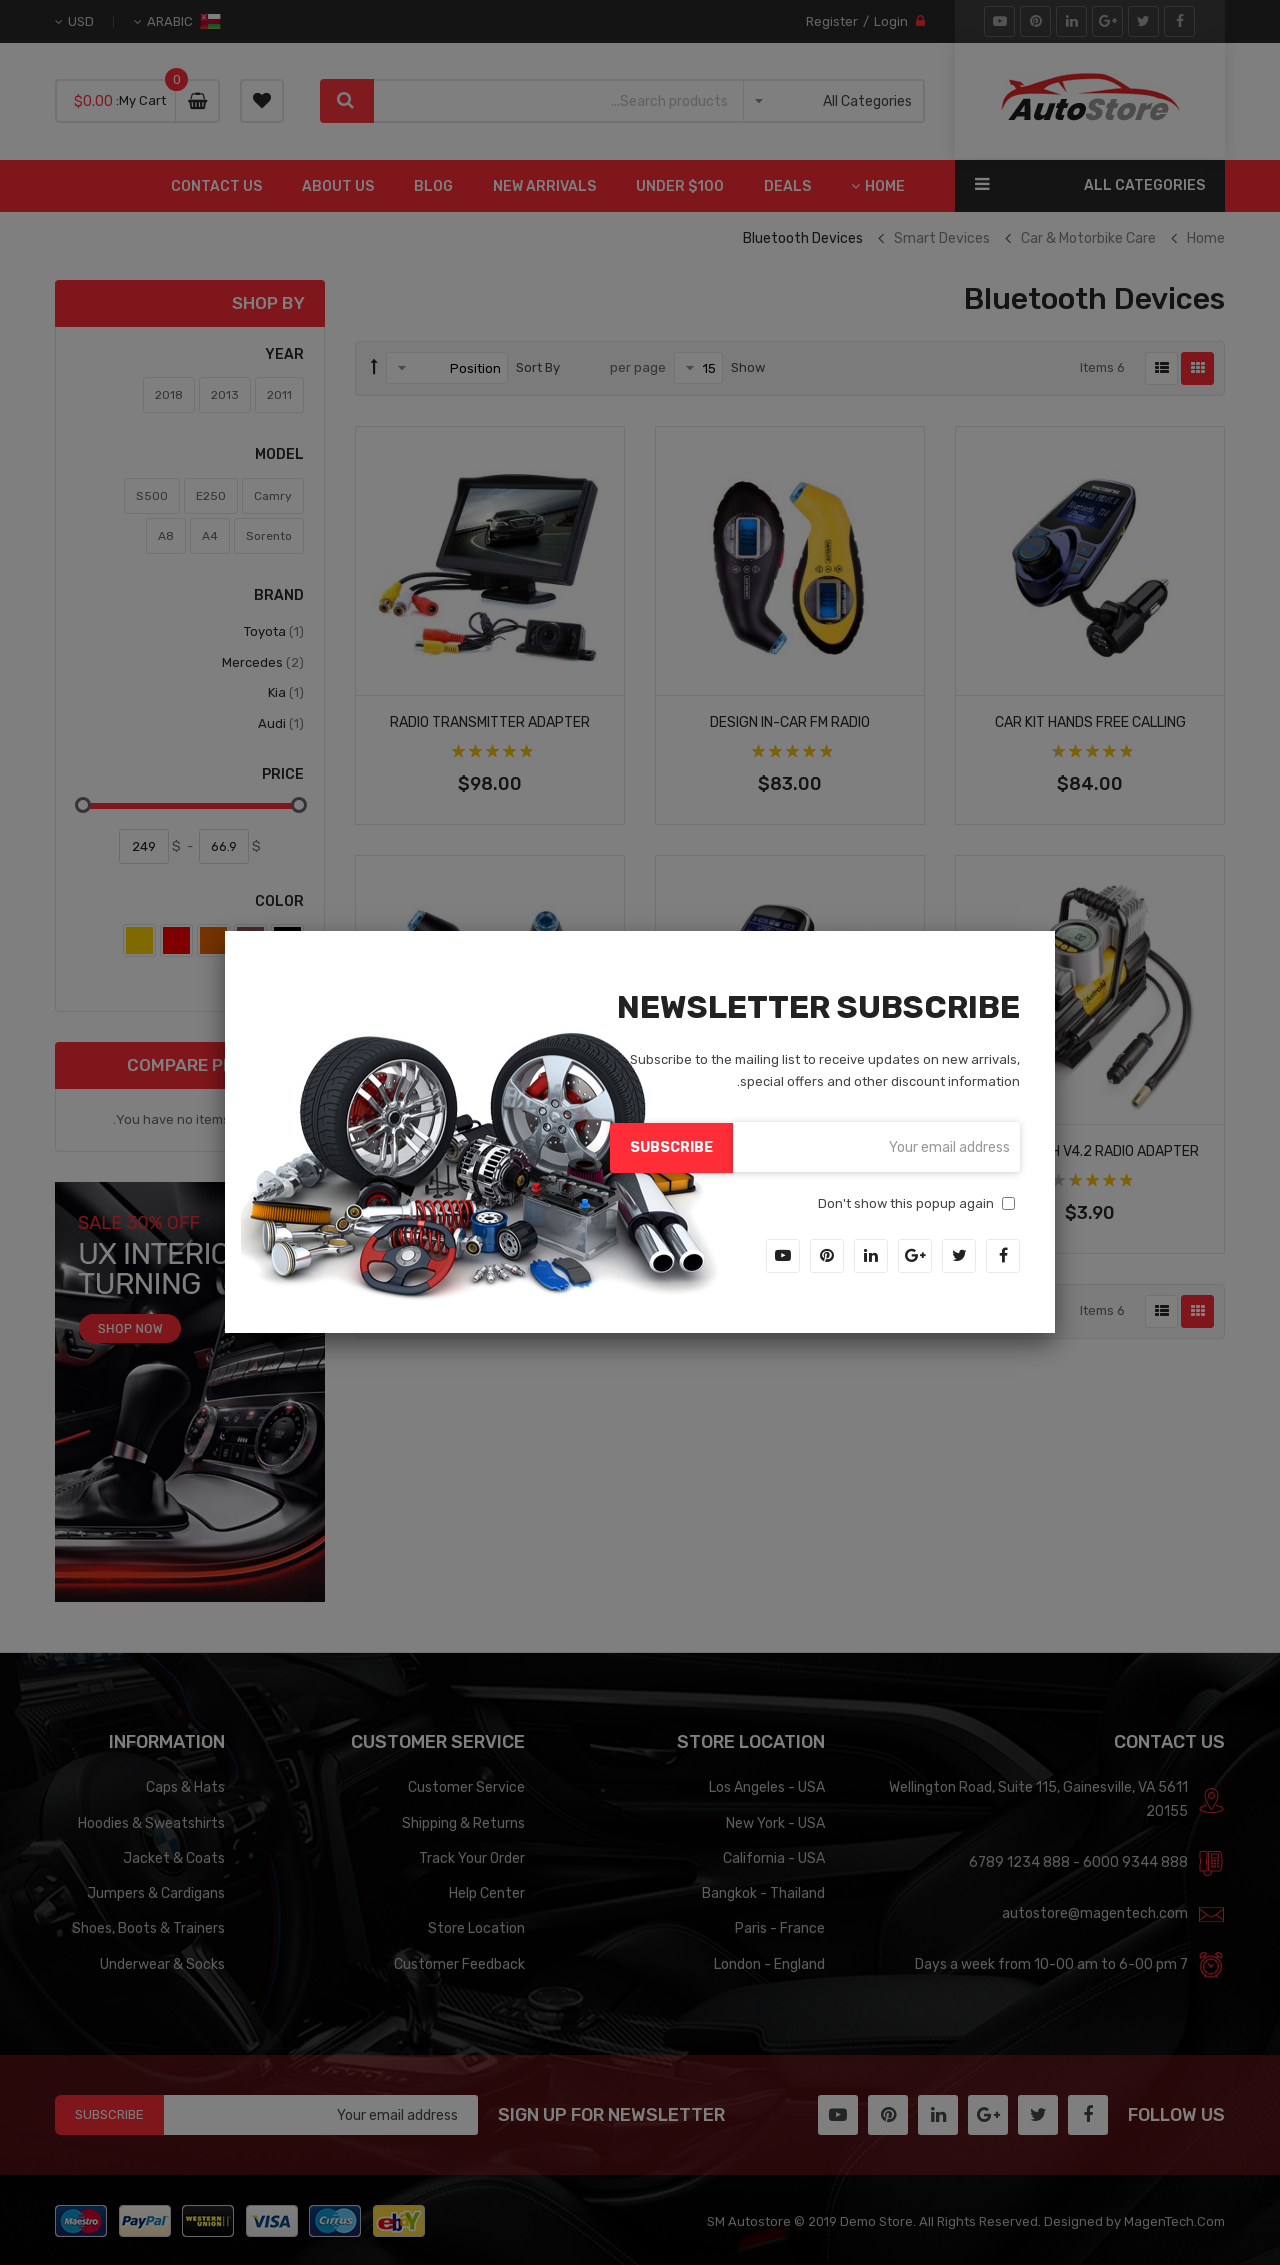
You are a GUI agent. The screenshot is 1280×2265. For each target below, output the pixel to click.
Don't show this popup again (906, 1202)
